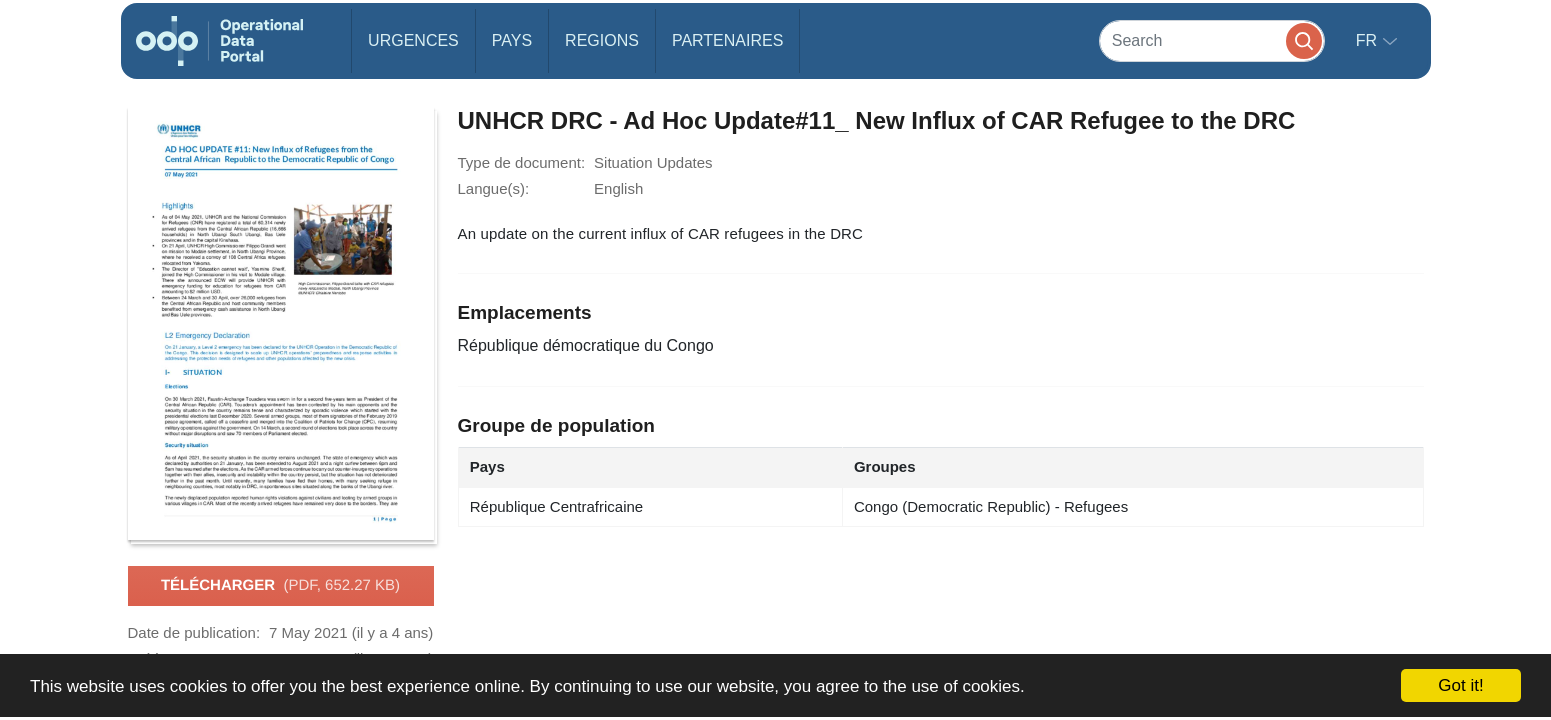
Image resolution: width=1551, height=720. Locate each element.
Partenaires (727, 40)
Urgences (413, 40)
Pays (512, 40)
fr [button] (1369, 40)
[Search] (1212, 40)
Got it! (1460, 685)
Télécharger (280, 586)
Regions (602, 40)
